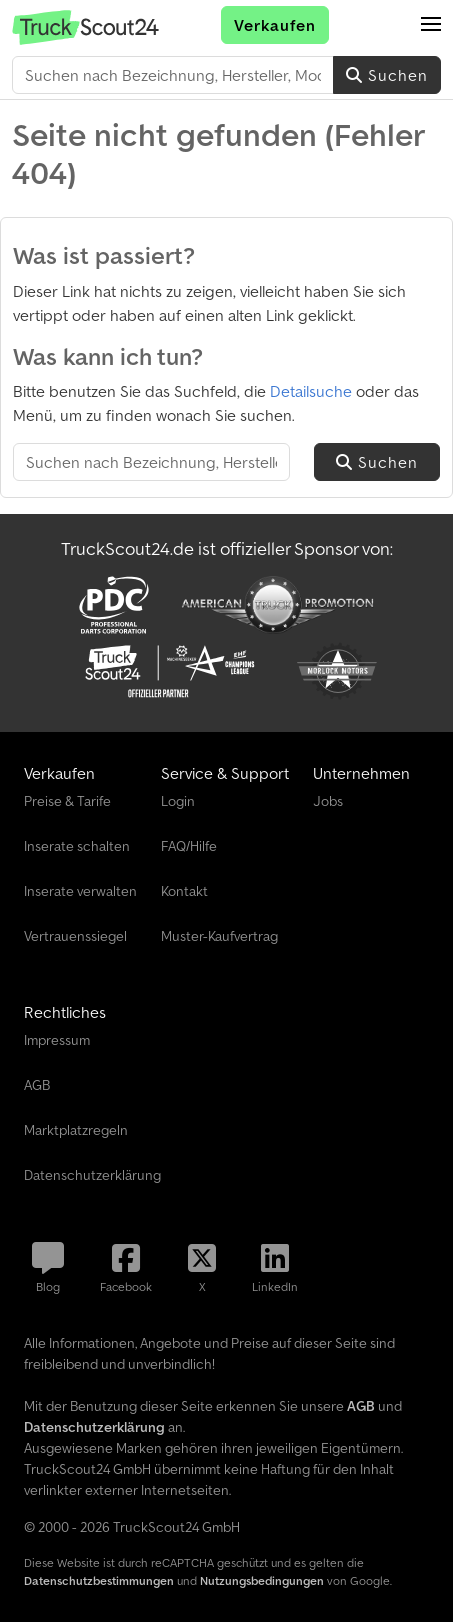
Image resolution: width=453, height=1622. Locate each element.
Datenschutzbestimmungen (99, 1580)
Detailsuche (311, 391)
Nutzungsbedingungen (262, 1580)
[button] (431, 25)
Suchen (387, 75)
